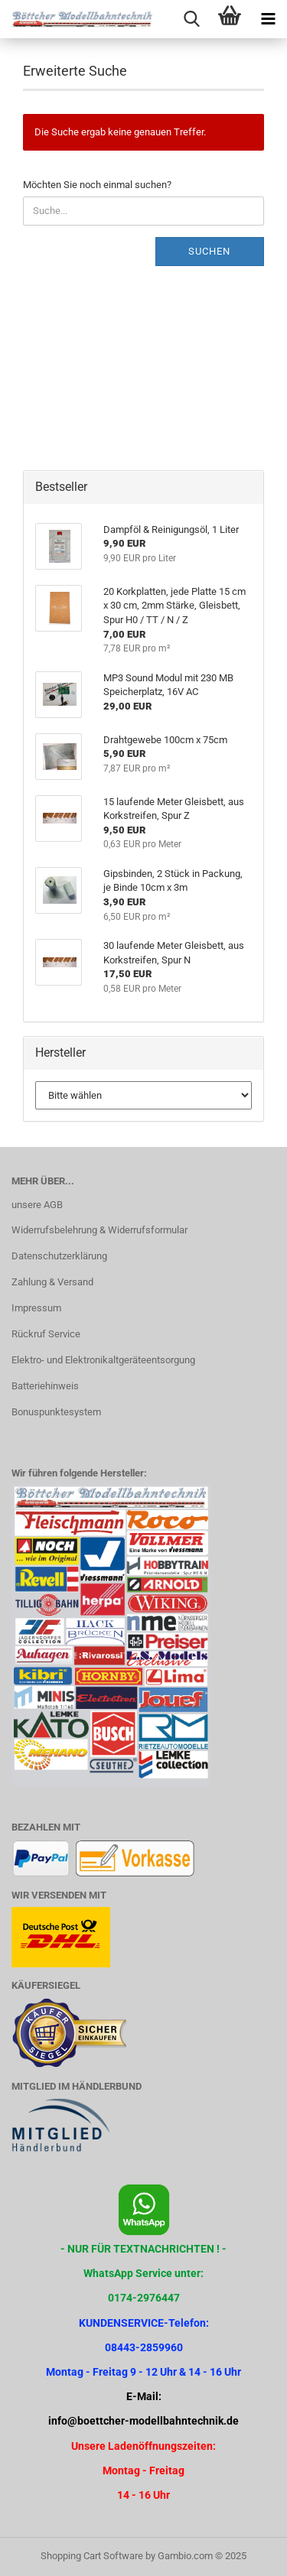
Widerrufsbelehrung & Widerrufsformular (99, 1230)
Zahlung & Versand (52, 1282)
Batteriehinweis (45, 1386)
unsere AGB (37, 1204)
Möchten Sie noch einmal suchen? (97, 184)
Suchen (209, 251)
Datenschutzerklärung (59, 1256)
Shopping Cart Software (92, 2555)
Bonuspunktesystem (56, 1412)
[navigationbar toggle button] (268, 19)
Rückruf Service (45, 1334)
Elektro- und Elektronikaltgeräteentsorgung (103, 1360)
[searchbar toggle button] (191, 19)
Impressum (36, 1308)
